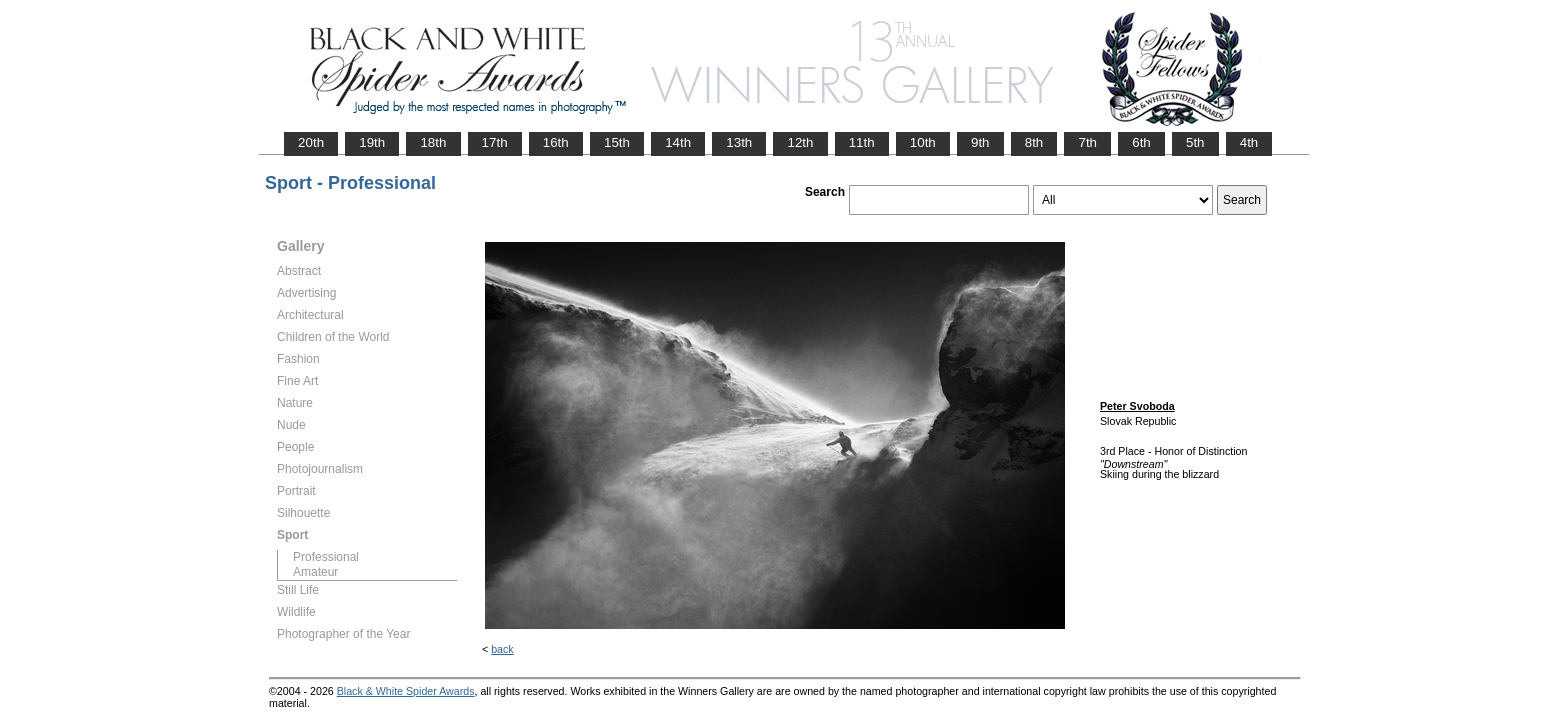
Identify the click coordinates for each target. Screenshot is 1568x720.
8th (1034, 142)
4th (1249, 142)
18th (433, 142)
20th (311, 142)
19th (372, 142)
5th (1195, 142)
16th (556, 142)
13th (739, 142)
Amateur (315, 572)
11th (862, 142)
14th (678, 142)
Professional (326, 557)
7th (1087, 142)
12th (800, 142)
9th (980, 142)
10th (923, 142)
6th (1141, 142)
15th (617, 142)
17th (495, 142)
